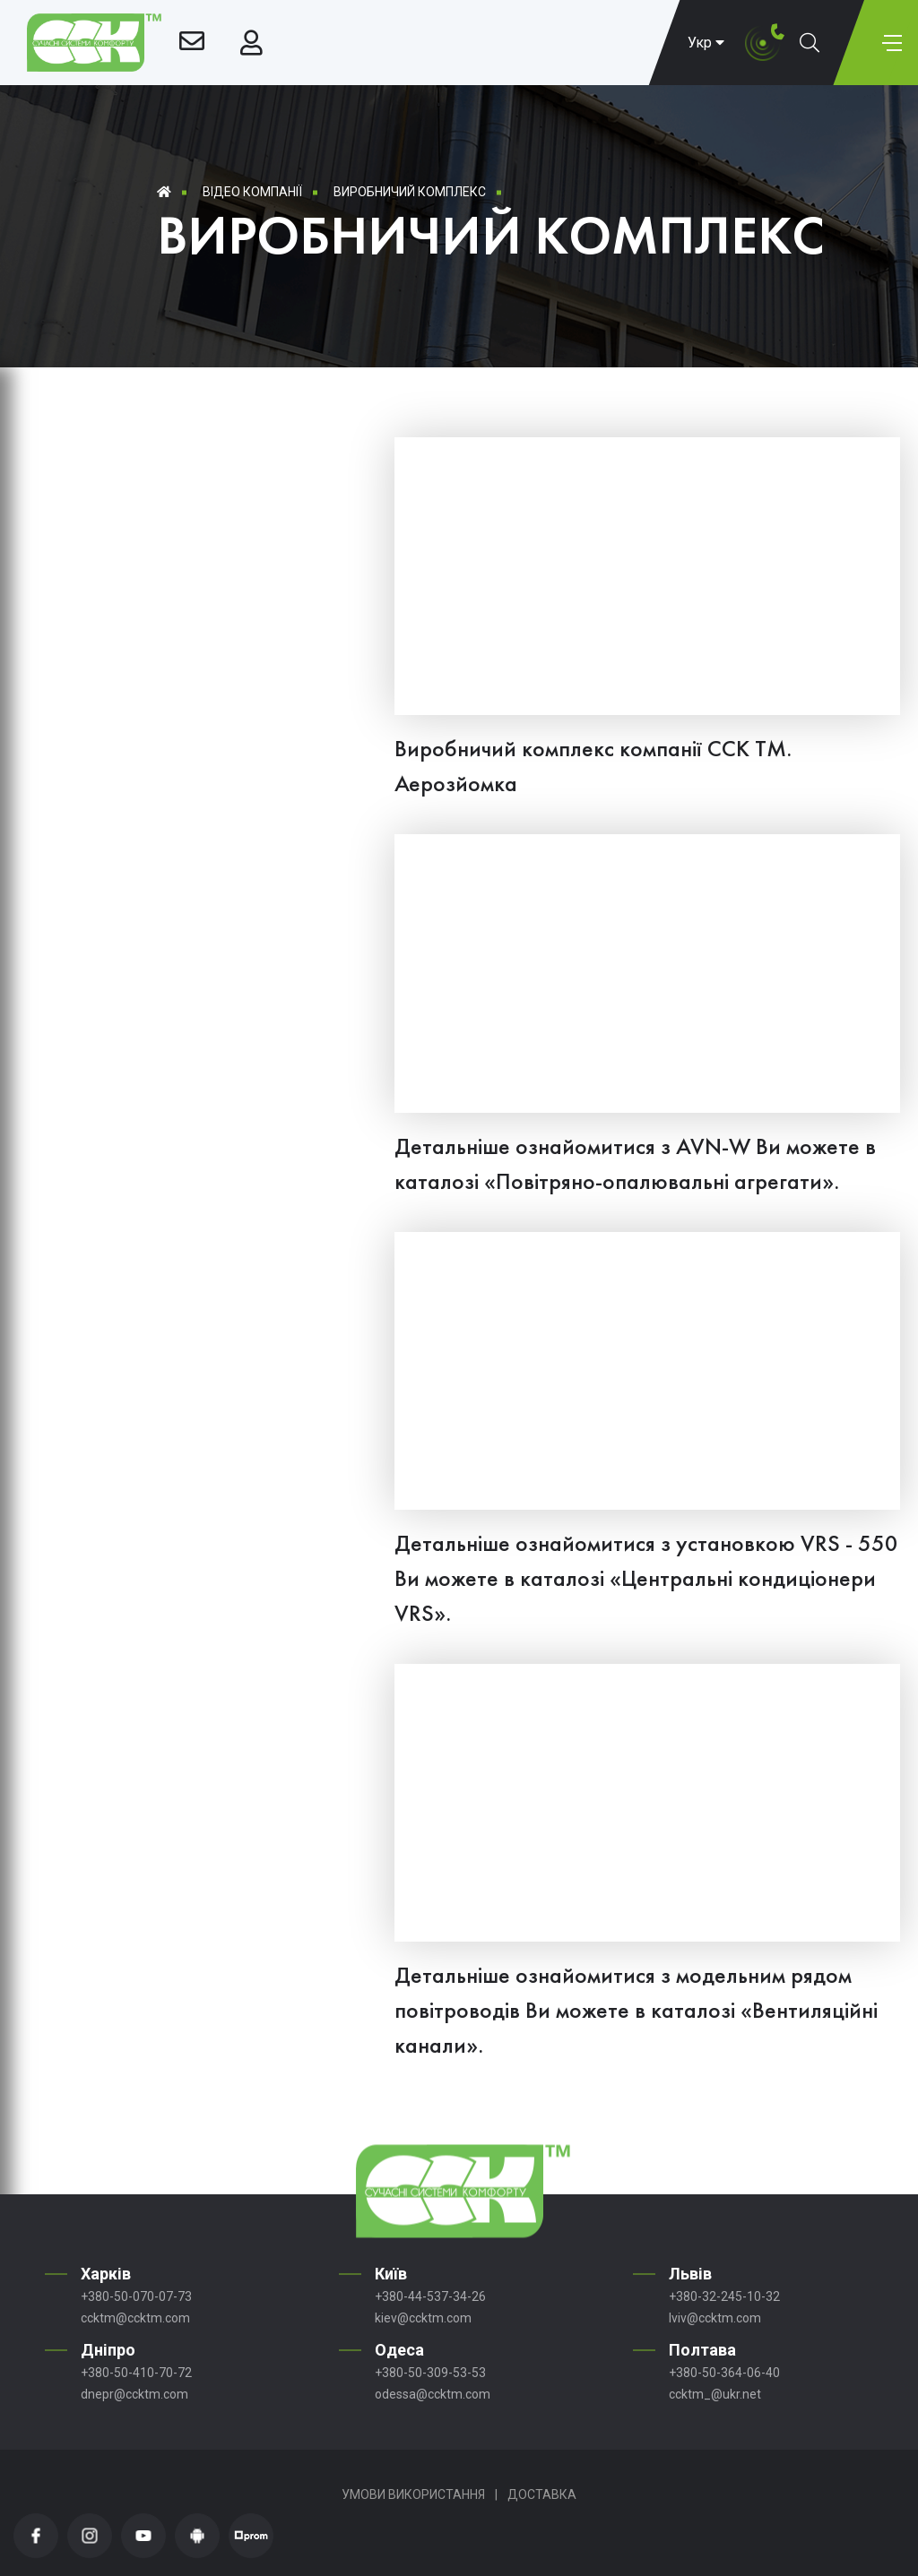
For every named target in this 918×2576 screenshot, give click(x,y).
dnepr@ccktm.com (134, 2394)
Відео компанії (252, 192)
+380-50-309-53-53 (430, 2372)
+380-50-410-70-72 (136, 2372)
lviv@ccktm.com (715, 2318)
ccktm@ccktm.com (135, 2318)
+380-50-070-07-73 (136, 2296)
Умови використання (413, 2494)
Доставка (541, 2494)
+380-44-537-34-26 (430, 2296)
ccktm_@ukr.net (715, 2394)
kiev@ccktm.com (423, 2318)
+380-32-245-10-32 (724, 2296)
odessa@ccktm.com (432, 2394)
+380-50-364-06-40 (724, 2372)
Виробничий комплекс (409, 192)
